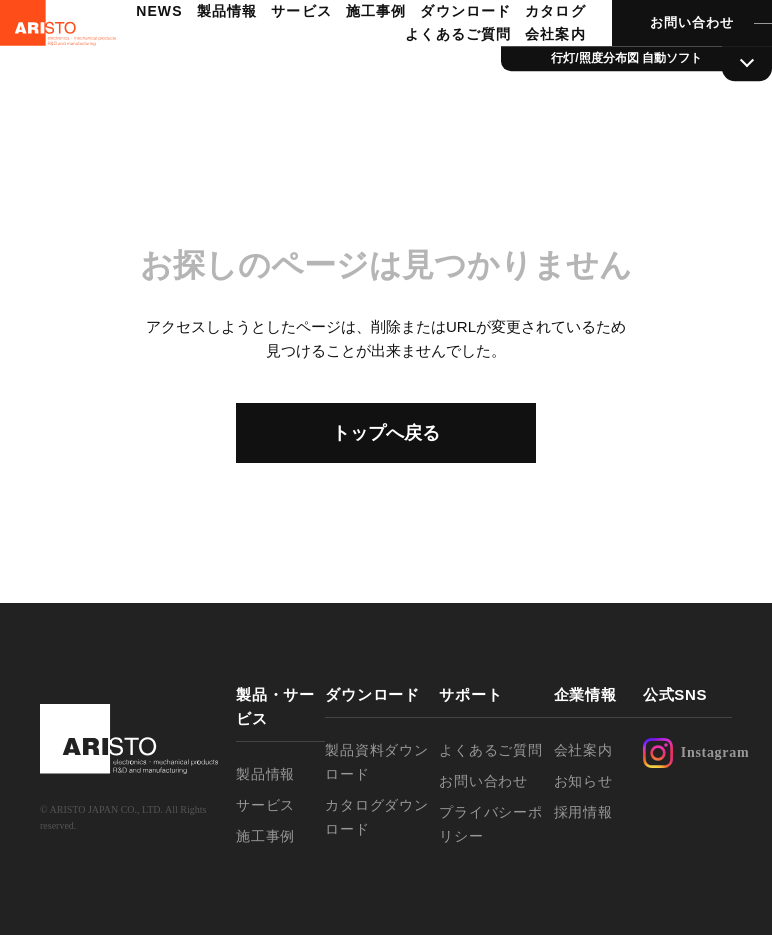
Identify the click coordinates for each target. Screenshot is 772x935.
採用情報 (583, 812)
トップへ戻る (386, 433)
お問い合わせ (664, 64)
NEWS (214, 53)
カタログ (338, 76)
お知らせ (583, 781)
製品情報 (280, 53)
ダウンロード (514, 53)
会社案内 (529, 76)
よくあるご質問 (434, 76)
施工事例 (426, 53)
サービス (353, 53)
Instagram (687, 753)
